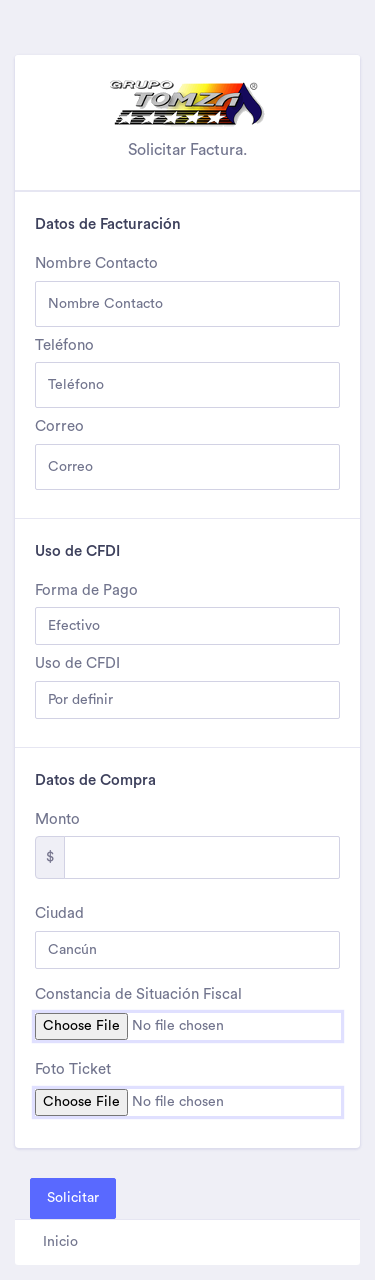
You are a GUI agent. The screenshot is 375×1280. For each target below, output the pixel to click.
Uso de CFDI (77, 663)
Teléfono (64, 345)
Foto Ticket (73, 1069)
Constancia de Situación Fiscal (138, 994)
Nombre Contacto (96, 263)
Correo (59, 426)
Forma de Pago (86, 590)
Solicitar (73, 1198)
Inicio (60, 1242)
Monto (57, 819)
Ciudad (59, 913)
